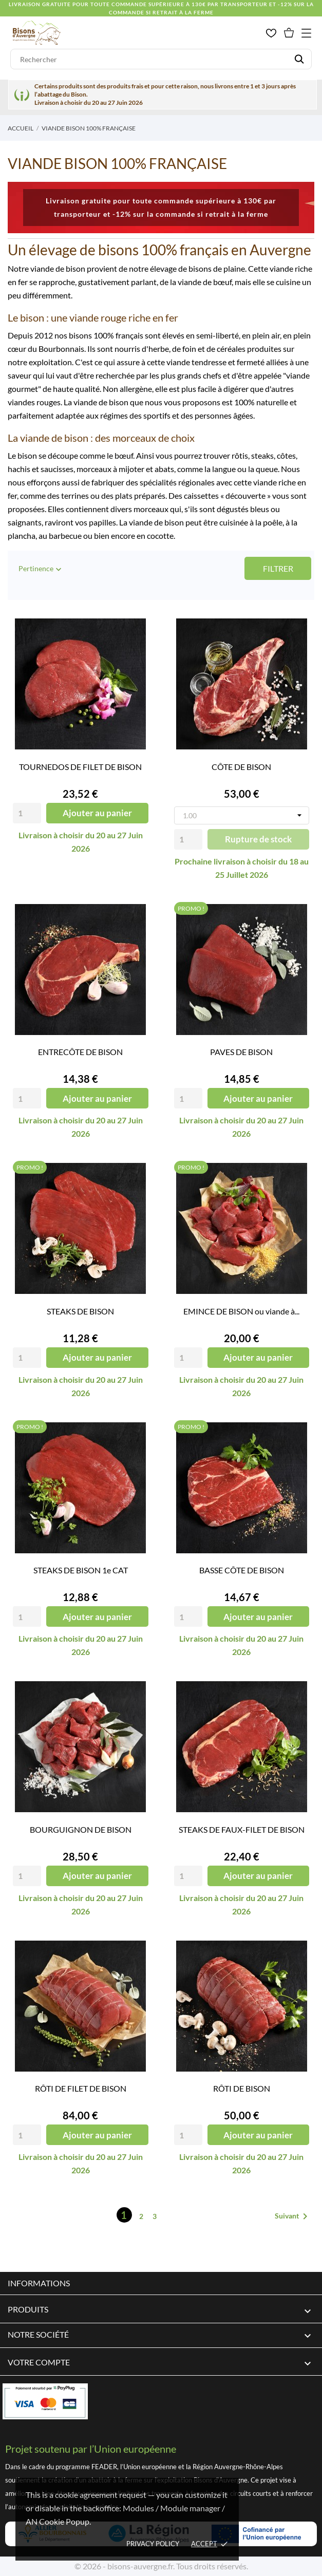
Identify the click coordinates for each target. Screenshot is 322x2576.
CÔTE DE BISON (241, 767)
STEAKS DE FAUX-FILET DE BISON (242, 1829)
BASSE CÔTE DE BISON (241, 1570)
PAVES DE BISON (241, 1052)
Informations (39, 2283)
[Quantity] (27, 813)
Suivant (293, 2216)
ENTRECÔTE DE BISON (80, 1052)
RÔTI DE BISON (241, 2088)
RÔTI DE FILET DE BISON (80, 2088)
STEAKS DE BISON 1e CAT (80, 1570)
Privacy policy (152, 2544)
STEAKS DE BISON (80, 1311)
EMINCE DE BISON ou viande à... (241, 1311)
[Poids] (242, 815)
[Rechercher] (161, 59)
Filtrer (278, 568)
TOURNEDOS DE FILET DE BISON (80, 767)
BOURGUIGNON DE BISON (80, 1829)
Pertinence (41, 569)
